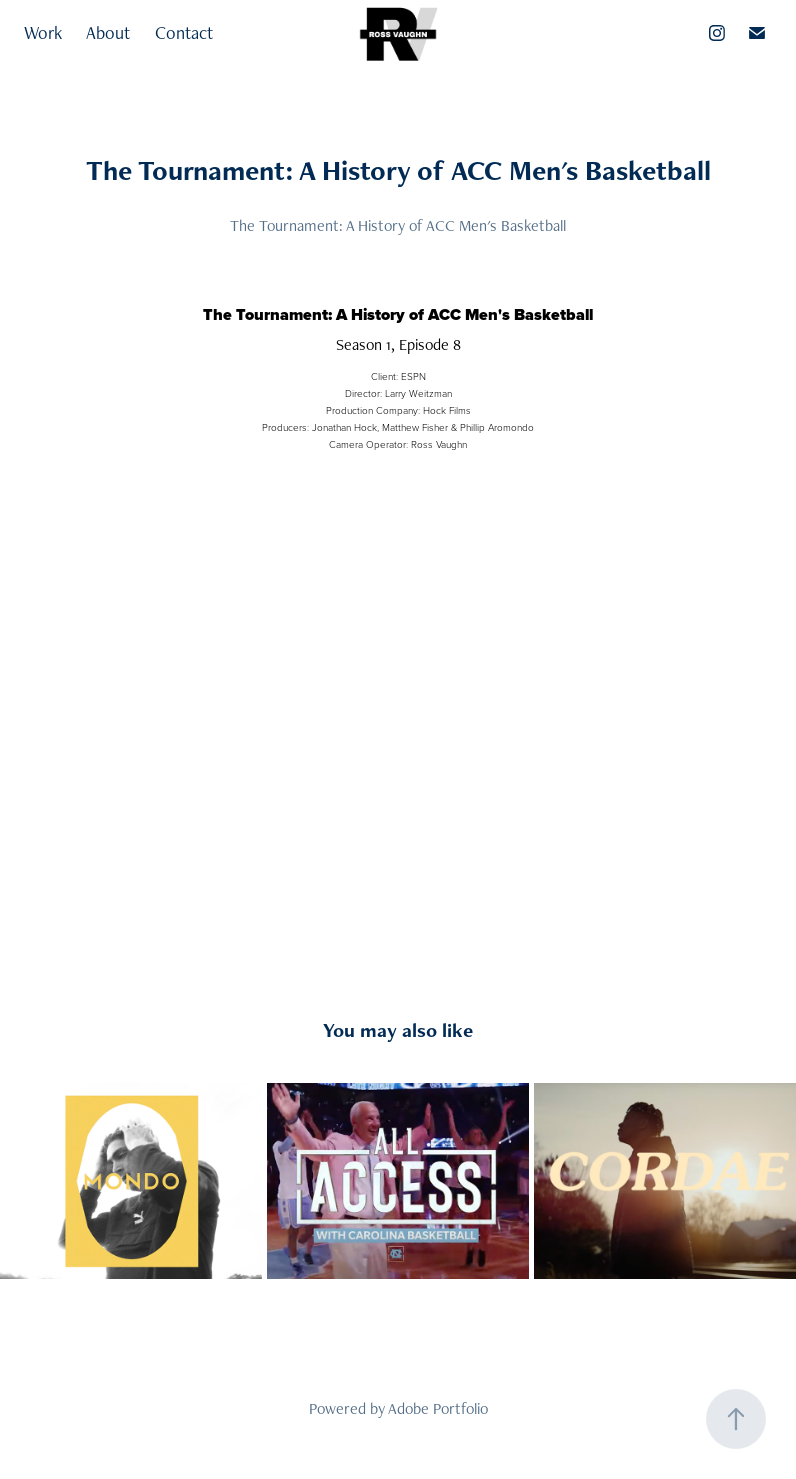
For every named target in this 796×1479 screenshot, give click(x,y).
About (108, 32)
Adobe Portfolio (438, 1408)
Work (43, 32)
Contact (184, 32)
